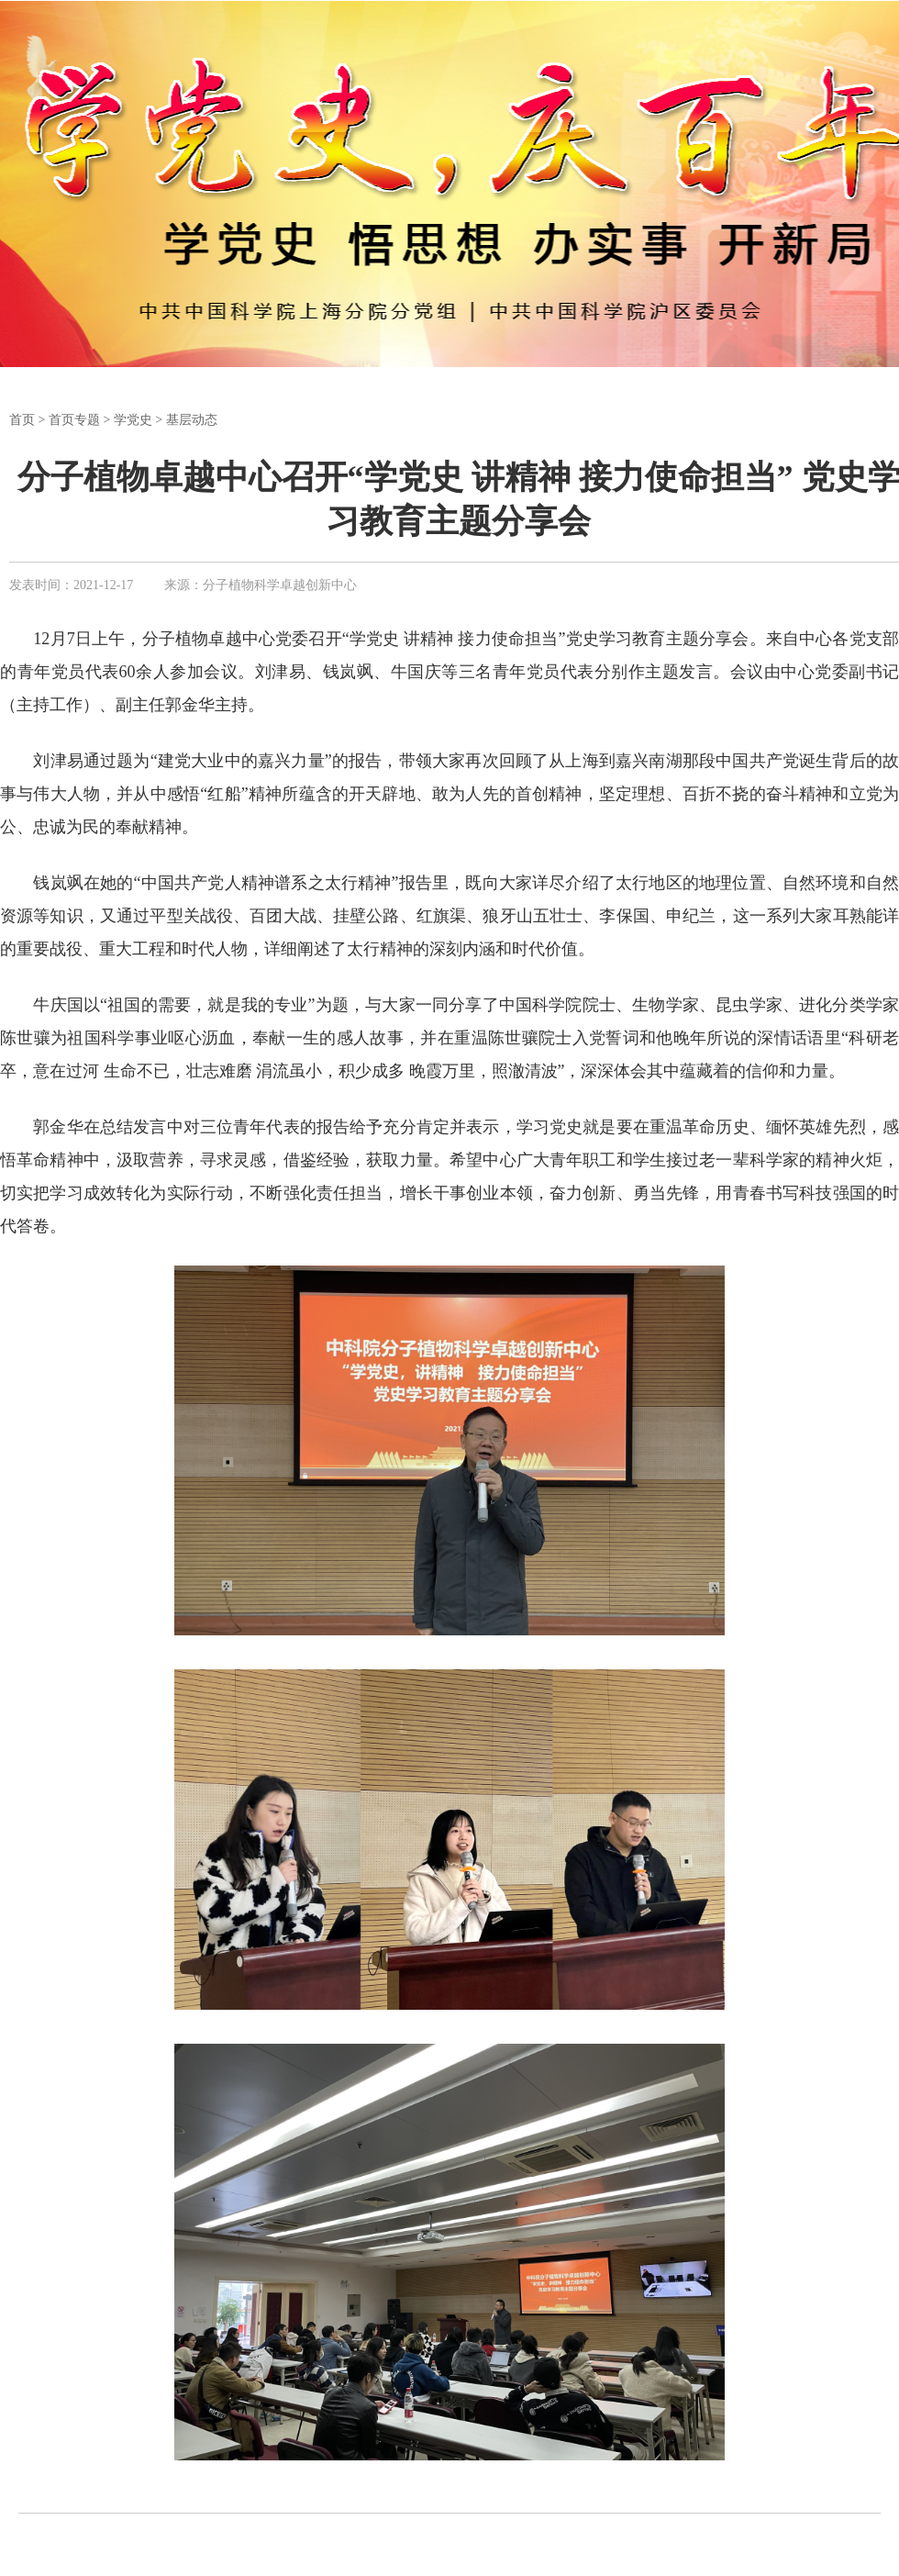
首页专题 (74, 420)
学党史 (133, 420)
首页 (22, 420)
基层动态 (191, 420)
